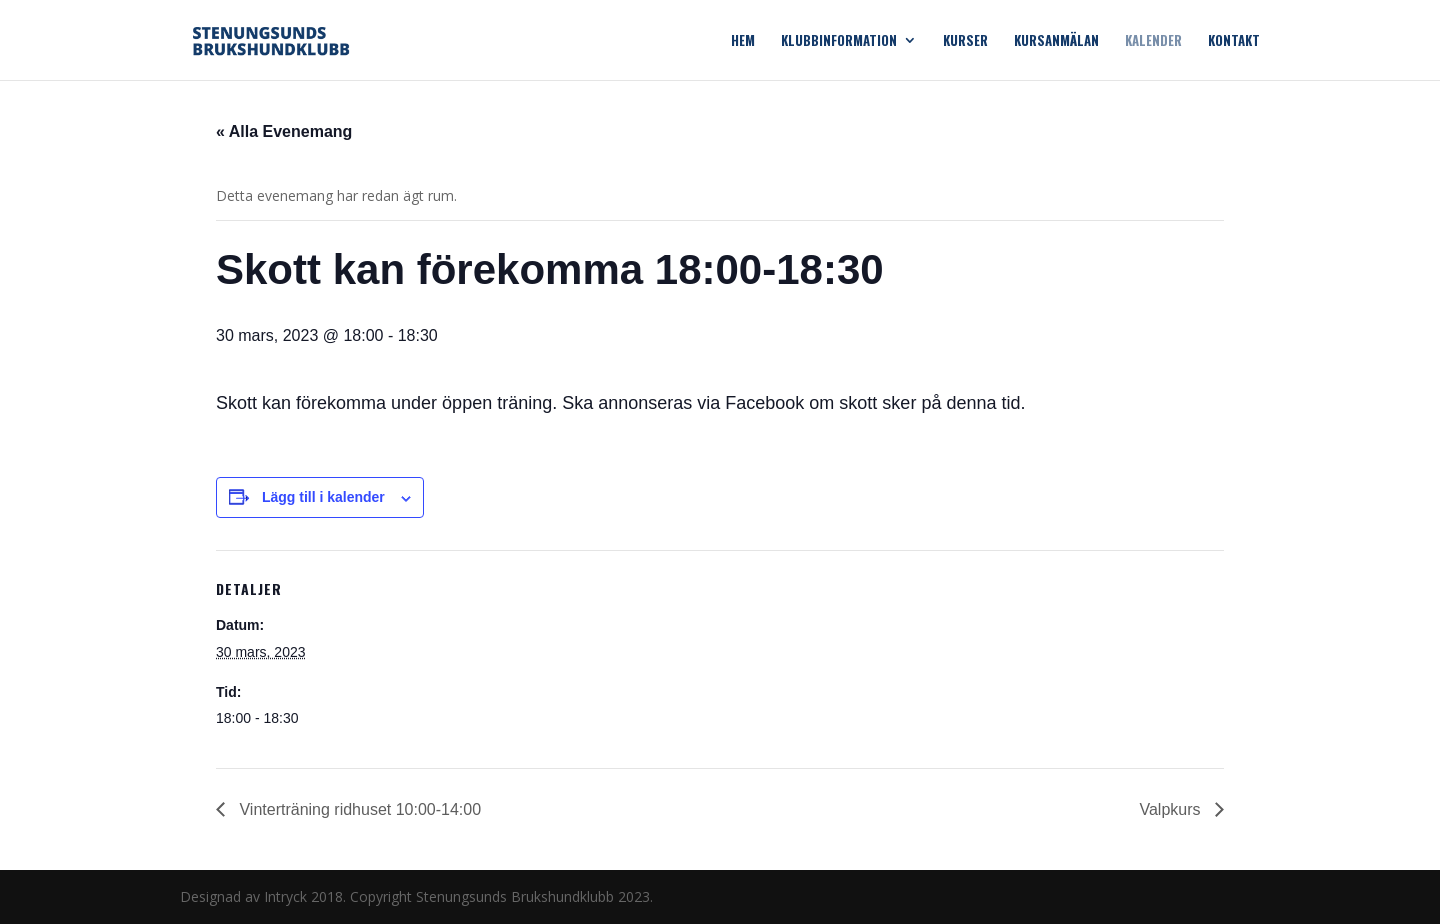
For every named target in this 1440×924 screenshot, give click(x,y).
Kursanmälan (1056, 41)
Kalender (1153, 41)
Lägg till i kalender (323, 497)
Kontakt (1234, 41)
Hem (743, 41)
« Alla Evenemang (284, 131)
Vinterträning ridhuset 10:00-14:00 (358, 809)
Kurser (965, 41)
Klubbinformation (839, 41)
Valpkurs (1172, 809)
